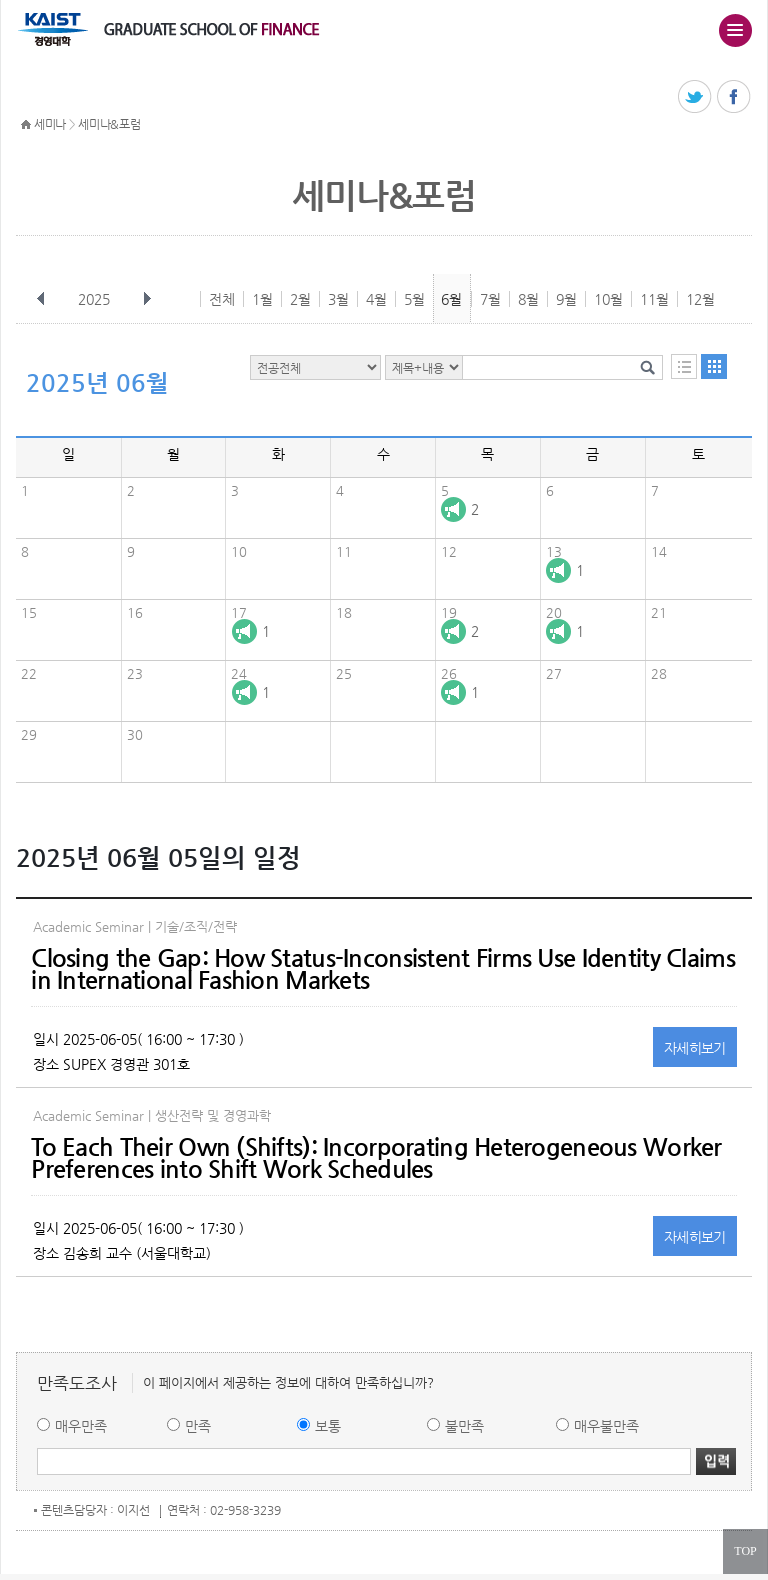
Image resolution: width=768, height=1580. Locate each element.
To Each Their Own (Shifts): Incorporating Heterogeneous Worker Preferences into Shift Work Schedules (376, 1158)
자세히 (695, 1048)
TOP (745, 1551)
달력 (714, 366)
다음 (147, 299)
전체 (222, 299)
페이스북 (734, 97)
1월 (262, 299)
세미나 (50, 124)
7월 (490, 299)
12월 (700, 299)
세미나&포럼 (109, 124)
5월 (414, 299)
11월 (654, 299)
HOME (26, 125)
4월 (376, 299)
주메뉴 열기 (735, 30)
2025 (96, 299)
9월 (566, 299)
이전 (41, 299)
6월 (451, 299)
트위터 (695, 97)
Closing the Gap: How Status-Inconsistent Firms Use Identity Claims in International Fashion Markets (382, 969)
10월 (608, 299)
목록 (684, 366)
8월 (528, 299)
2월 (300, 299)
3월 (338, 299)
